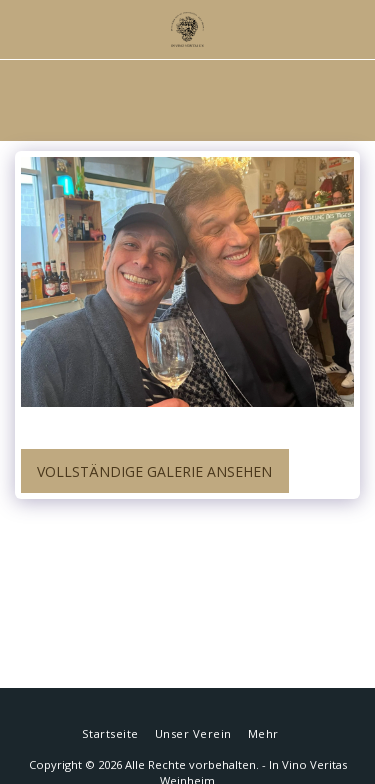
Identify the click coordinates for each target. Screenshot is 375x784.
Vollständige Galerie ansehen (154, 471)
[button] (22, 28)
